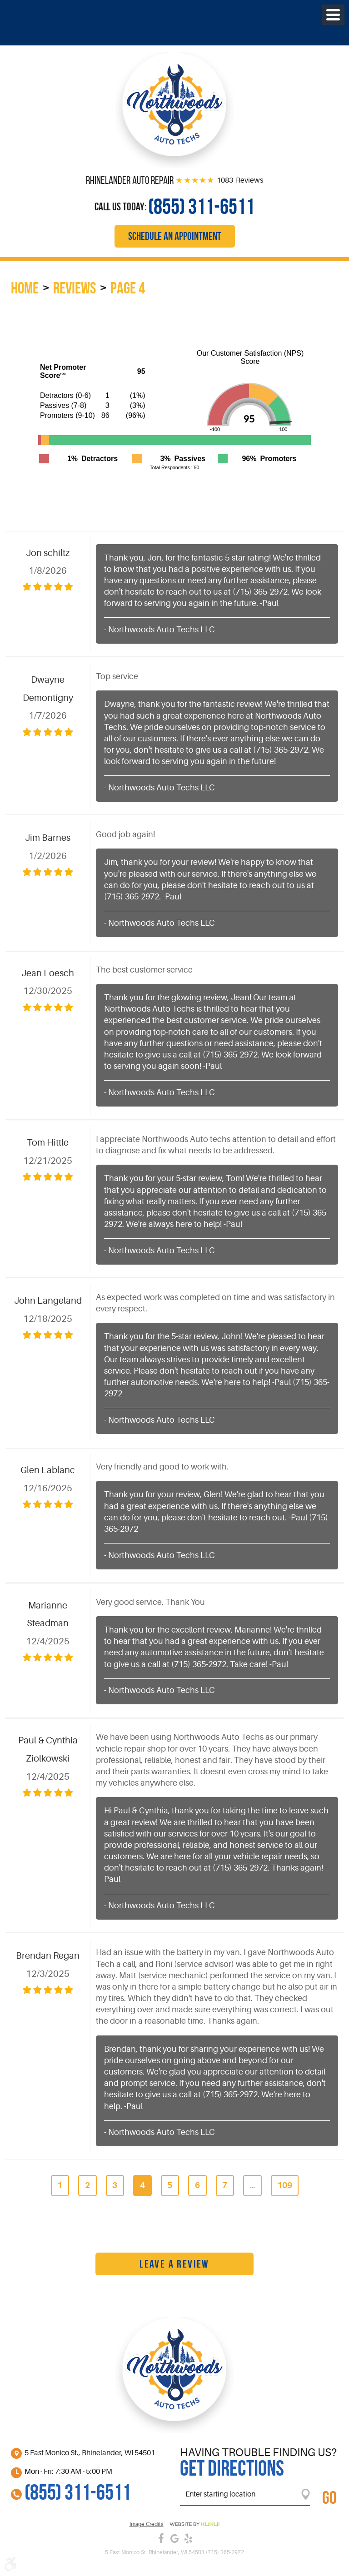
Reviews (74, 288)
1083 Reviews (240, 180)
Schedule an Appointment (174, 236)
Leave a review (174, 2264)
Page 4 (127, 288)
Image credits (147, 2524)
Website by (194, 2524)
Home (25, 288)
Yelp (188, 2538)
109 (284, 2185)
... (252, 2185)
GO (329, 2497)
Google (174, 2538)
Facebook (161, 2538)
